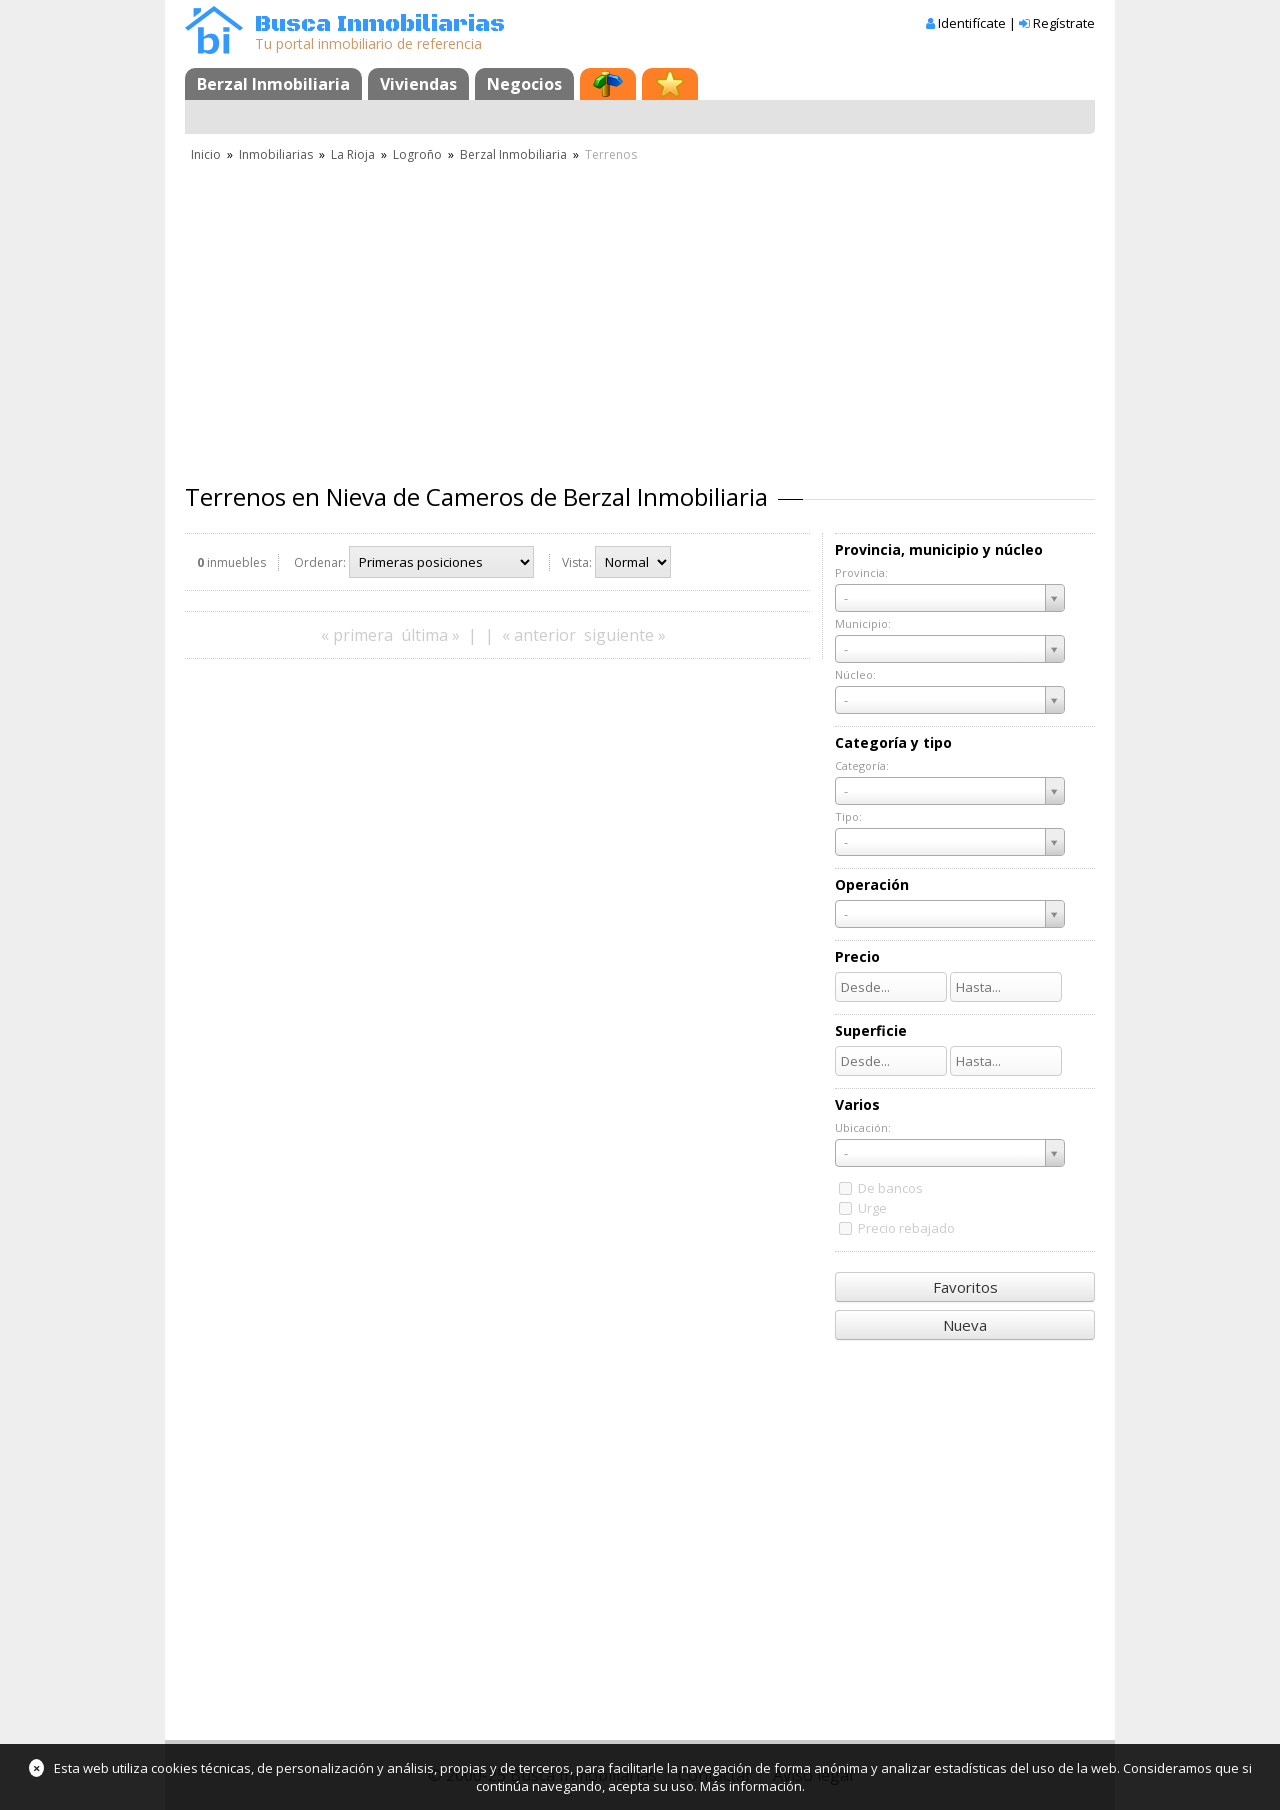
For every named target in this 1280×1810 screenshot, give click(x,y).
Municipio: (863, 623)
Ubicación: (863, 1127)
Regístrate (1064, 23)
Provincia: (861, 572)
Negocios (524, 84)
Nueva (965, 1325)
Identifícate (972, 23)
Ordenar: (320, 562)
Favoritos (965, 1287)
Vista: (577, 562)
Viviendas (418, 84)
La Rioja (353, 154)
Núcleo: (855, 674)
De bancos (890, 1188)
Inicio (206, 154)
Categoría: (862, 765)
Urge (872, 1208)
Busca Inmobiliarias (380, 24)
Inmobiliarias (276, 154)
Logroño (417, 154)
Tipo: (848, 816)
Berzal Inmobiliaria (273, 84)
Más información (751, 1786)
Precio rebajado (906, 1228)
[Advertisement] (640, 315)
